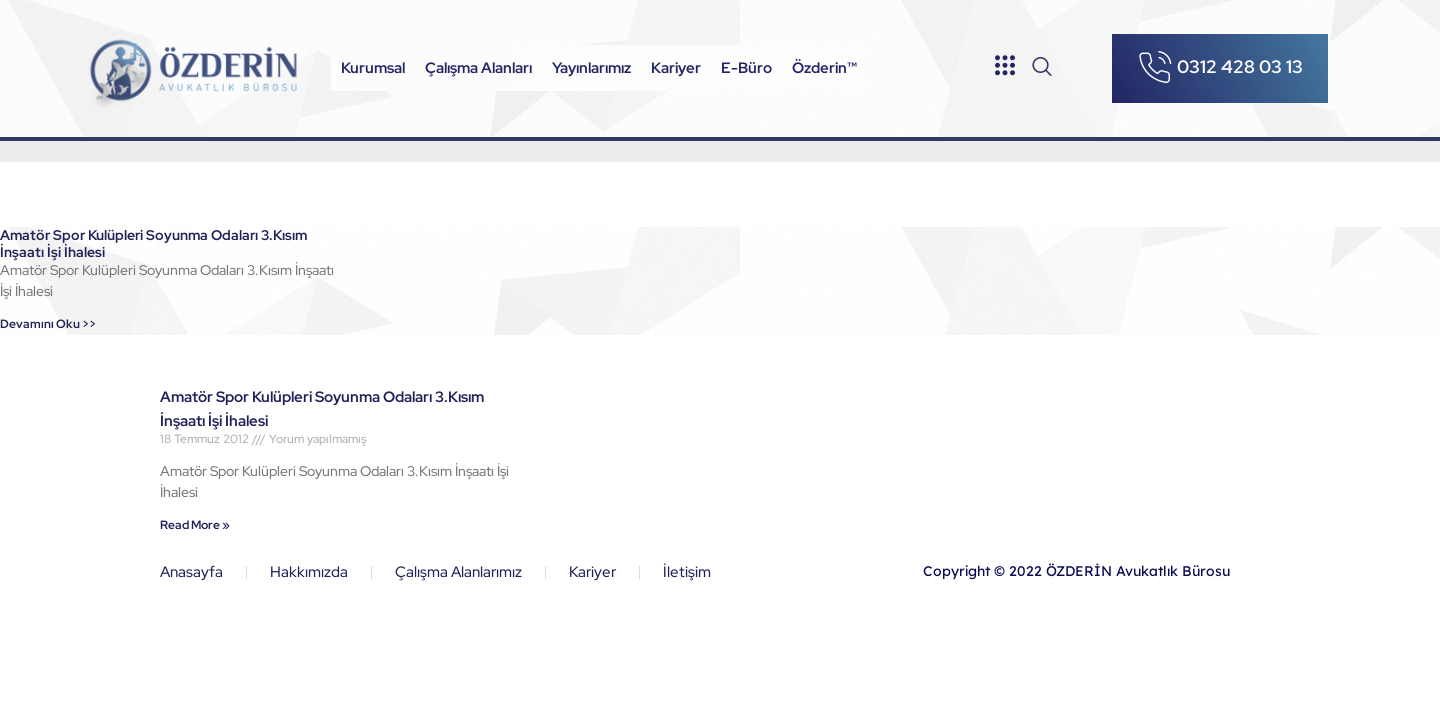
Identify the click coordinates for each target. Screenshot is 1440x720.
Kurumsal (373, 68)
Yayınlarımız (591, 68)
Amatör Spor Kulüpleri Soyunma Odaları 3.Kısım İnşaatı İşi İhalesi (153, 243)
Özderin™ (824, 68)
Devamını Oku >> (48, 324)
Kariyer (676, 68)
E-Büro (746, 68)
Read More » (195, 525)
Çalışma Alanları (478, 68)
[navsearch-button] (1042, 68)
